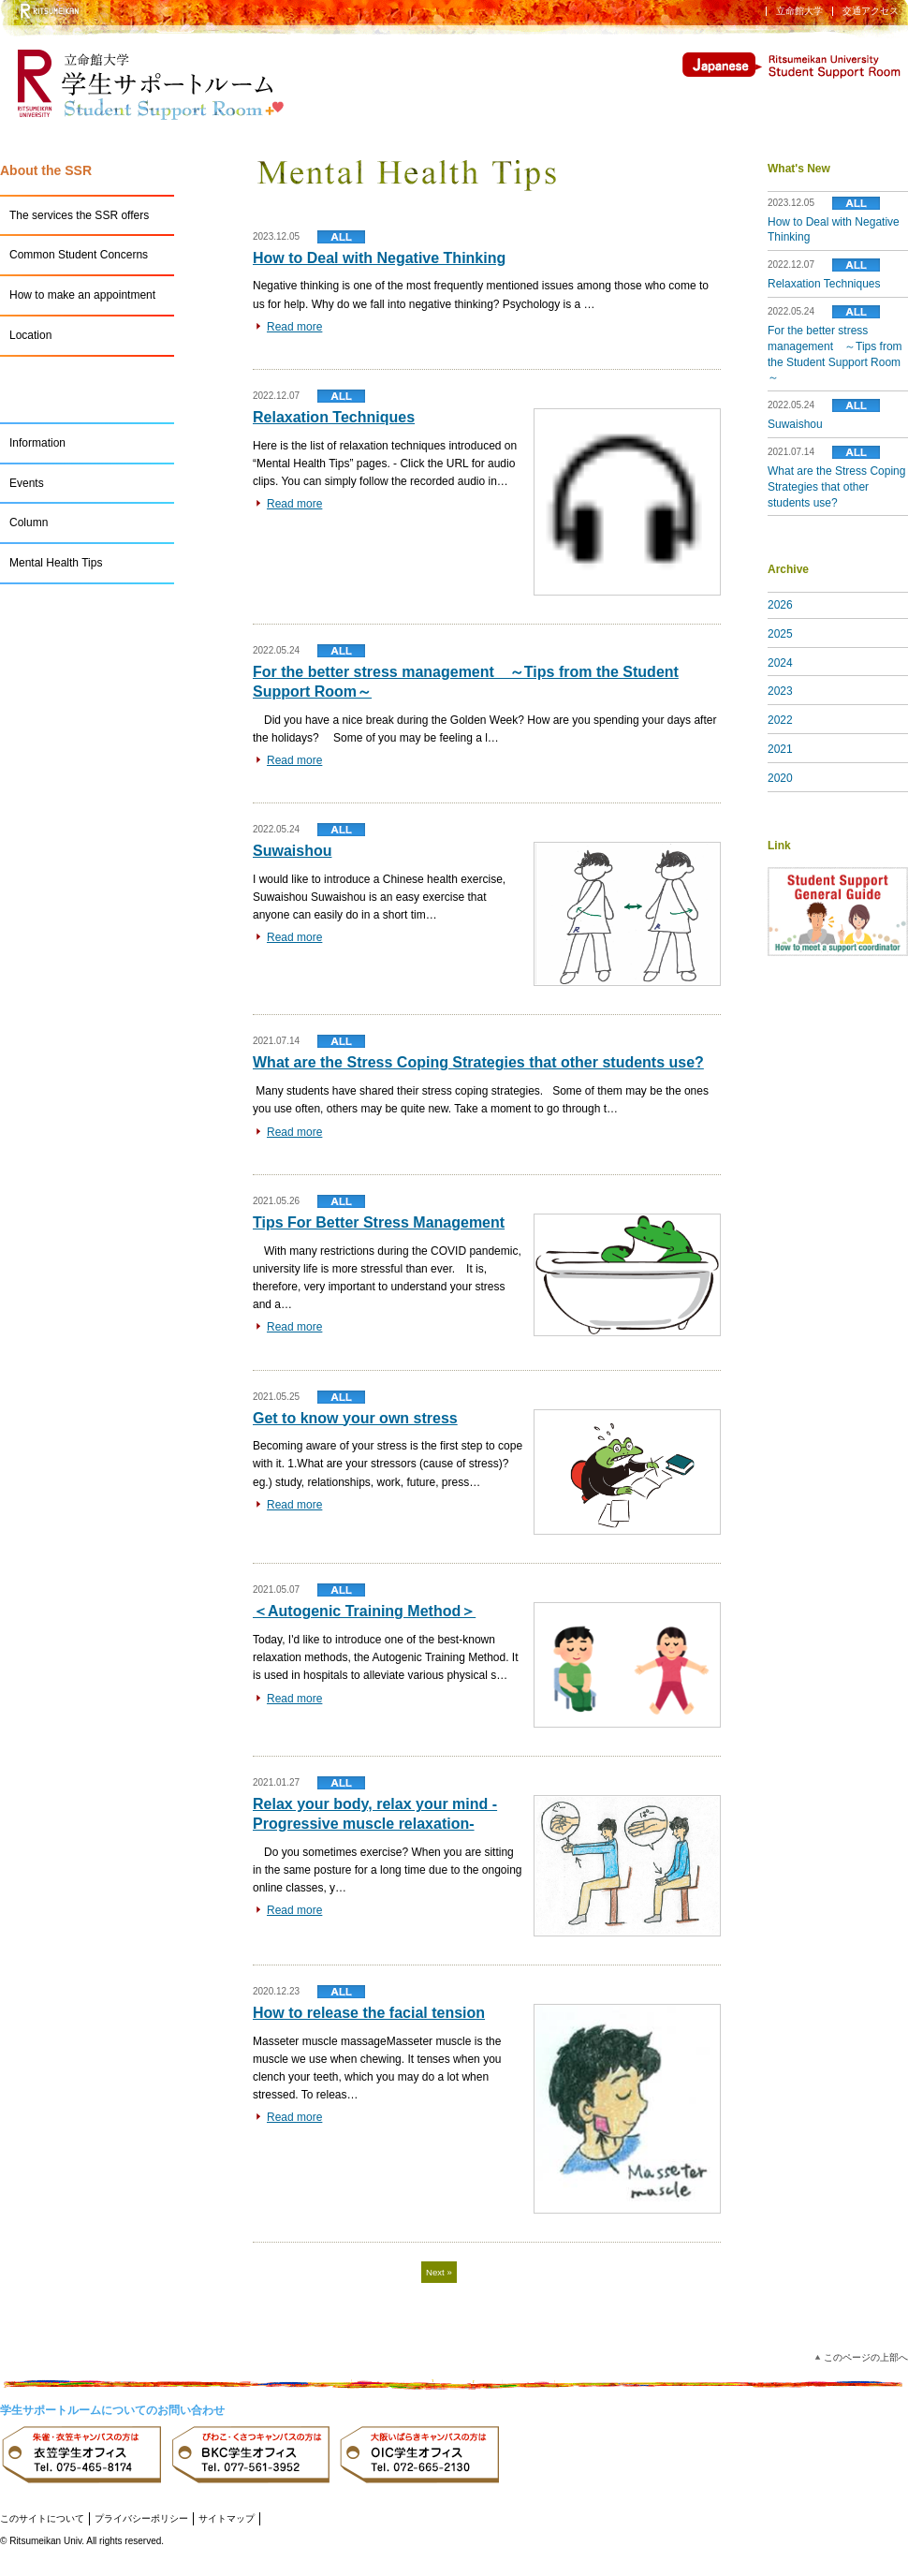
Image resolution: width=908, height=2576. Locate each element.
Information (37, 442)
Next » (439, 2272)
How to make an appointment (82, 295)
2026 (780, 604)
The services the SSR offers (79, 215)
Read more (294, 326)
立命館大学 (799, 11)
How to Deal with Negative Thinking (379, 258)
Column (28, 522)
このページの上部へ (866, 2357)
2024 (780, 663)
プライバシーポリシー (141, 2518)
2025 (780, 633)
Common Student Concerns (78, 254)
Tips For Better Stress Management (379, 1222)
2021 (780, 749)
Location (30, 335)
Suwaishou (292, 851)
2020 (780, 778)
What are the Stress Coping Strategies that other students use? (478, 1062)
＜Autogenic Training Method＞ (364, 1611)
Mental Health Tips (55, 562)
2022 (780, 720)
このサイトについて (42, 2518)
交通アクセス (870, 11)
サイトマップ (226, 2518)
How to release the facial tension (369, 2013)
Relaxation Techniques (334, 417)
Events (26, 483)
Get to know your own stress (355, 1418)
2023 (780, 691)
